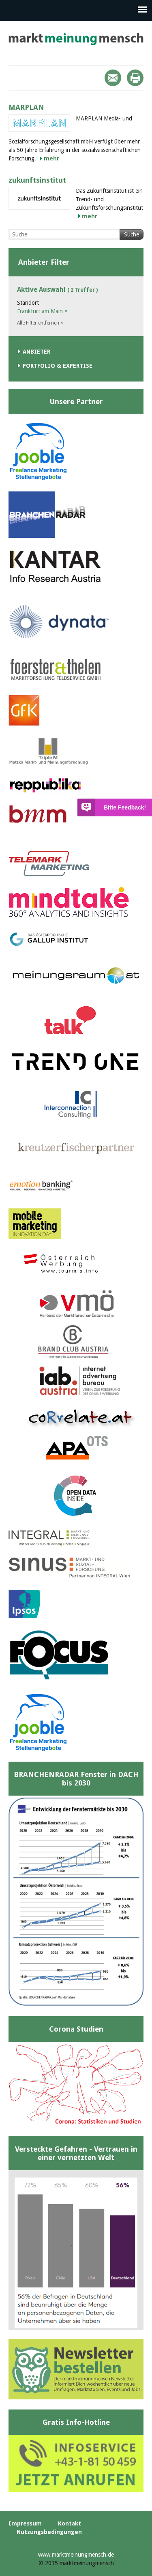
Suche (131, 234)
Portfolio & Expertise (57, 366)
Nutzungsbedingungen (49, 2532)
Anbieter (36, 351)
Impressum (25, 2523)
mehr (51, 158)
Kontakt (69, 2523)
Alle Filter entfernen (40, 323)
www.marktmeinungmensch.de (76, 2554)
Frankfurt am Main (42, 311)
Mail (113, 78)
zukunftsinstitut (37, 180)
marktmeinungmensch (76, 39)
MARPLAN (26, 107)
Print (135, 78)
